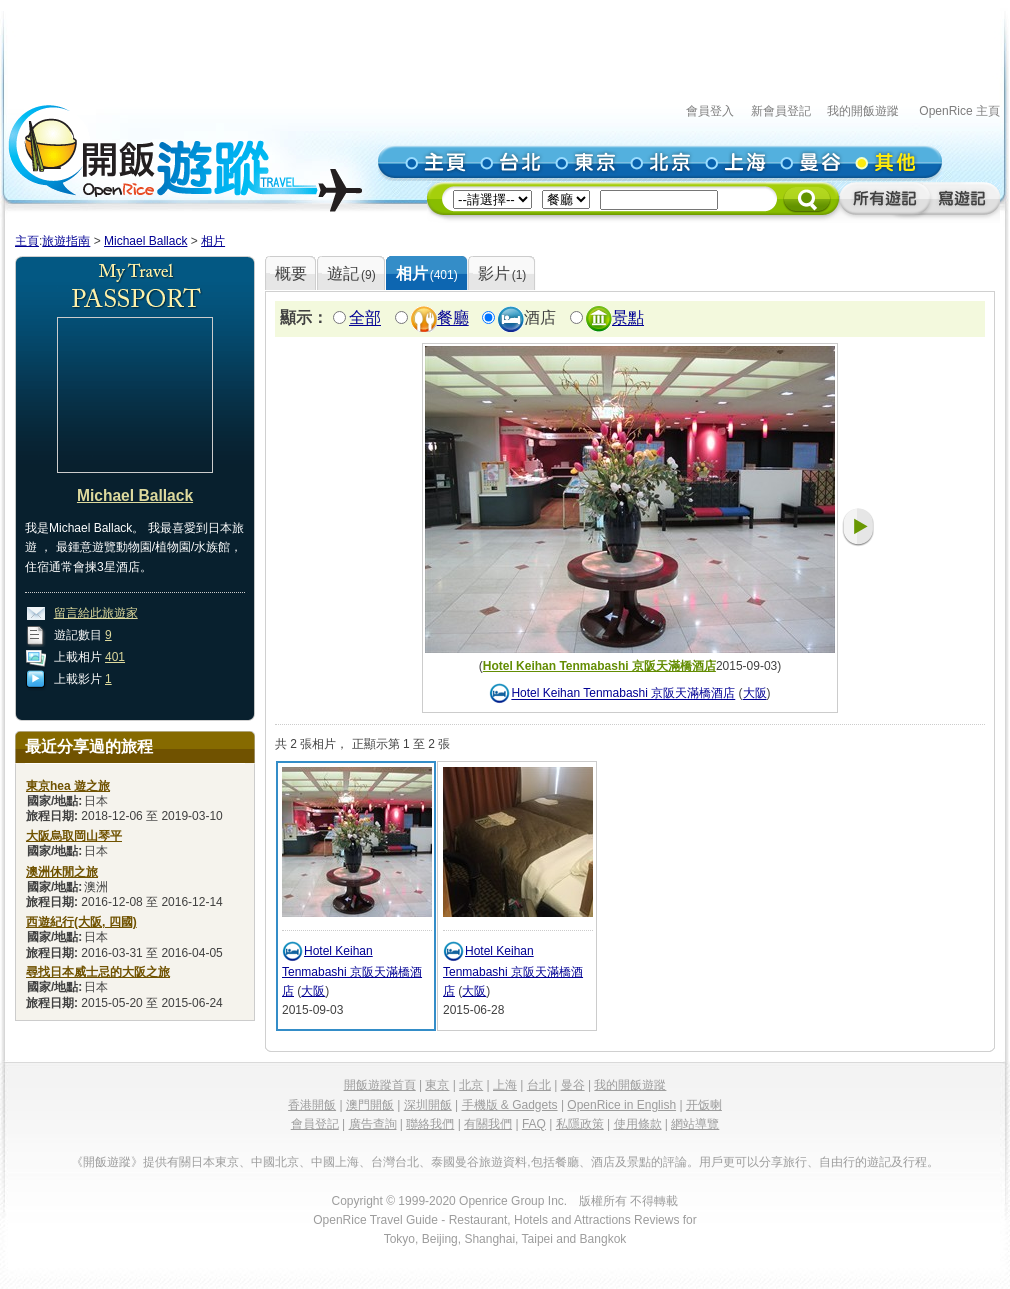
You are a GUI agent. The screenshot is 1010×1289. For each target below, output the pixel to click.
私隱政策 (580, 1124)
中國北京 (275, 1162)
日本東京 (215, 1162)
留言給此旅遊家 (96, 613)
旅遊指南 (66, 241)
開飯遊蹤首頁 (380, 1085)
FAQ (534, 1124)
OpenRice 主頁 (959, 111)
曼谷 (573, 1085)
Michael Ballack (145, 241)
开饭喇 (704, 1105)
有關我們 (488, 1124)
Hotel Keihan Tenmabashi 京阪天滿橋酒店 (599, 666)
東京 (437, 1085)
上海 (505, 1085)
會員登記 (315, 1124)
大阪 (755, 694)
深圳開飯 (428, 1105)
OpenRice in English (621, 1105)
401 (115, 657)
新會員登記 (781, 111)
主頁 (27, 241)
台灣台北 (395, 1162)
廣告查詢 (373, 1124)
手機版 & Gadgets (510, 1105)
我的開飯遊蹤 (863, 111)
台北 (539, 1085)
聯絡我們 (430, 1124)
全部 (365, 318)
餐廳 (453, 318)
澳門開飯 (370, 1105)
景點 (628, 318)
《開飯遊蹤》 (107, 1162)
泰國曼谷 (455, 1162)
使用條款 (638, 1124)
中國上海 (335, 1162)
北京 (471, 1085)
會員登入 (710, 111)
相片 (213, 241)
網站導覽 (695, 1124)
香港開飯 (312, 1105)
